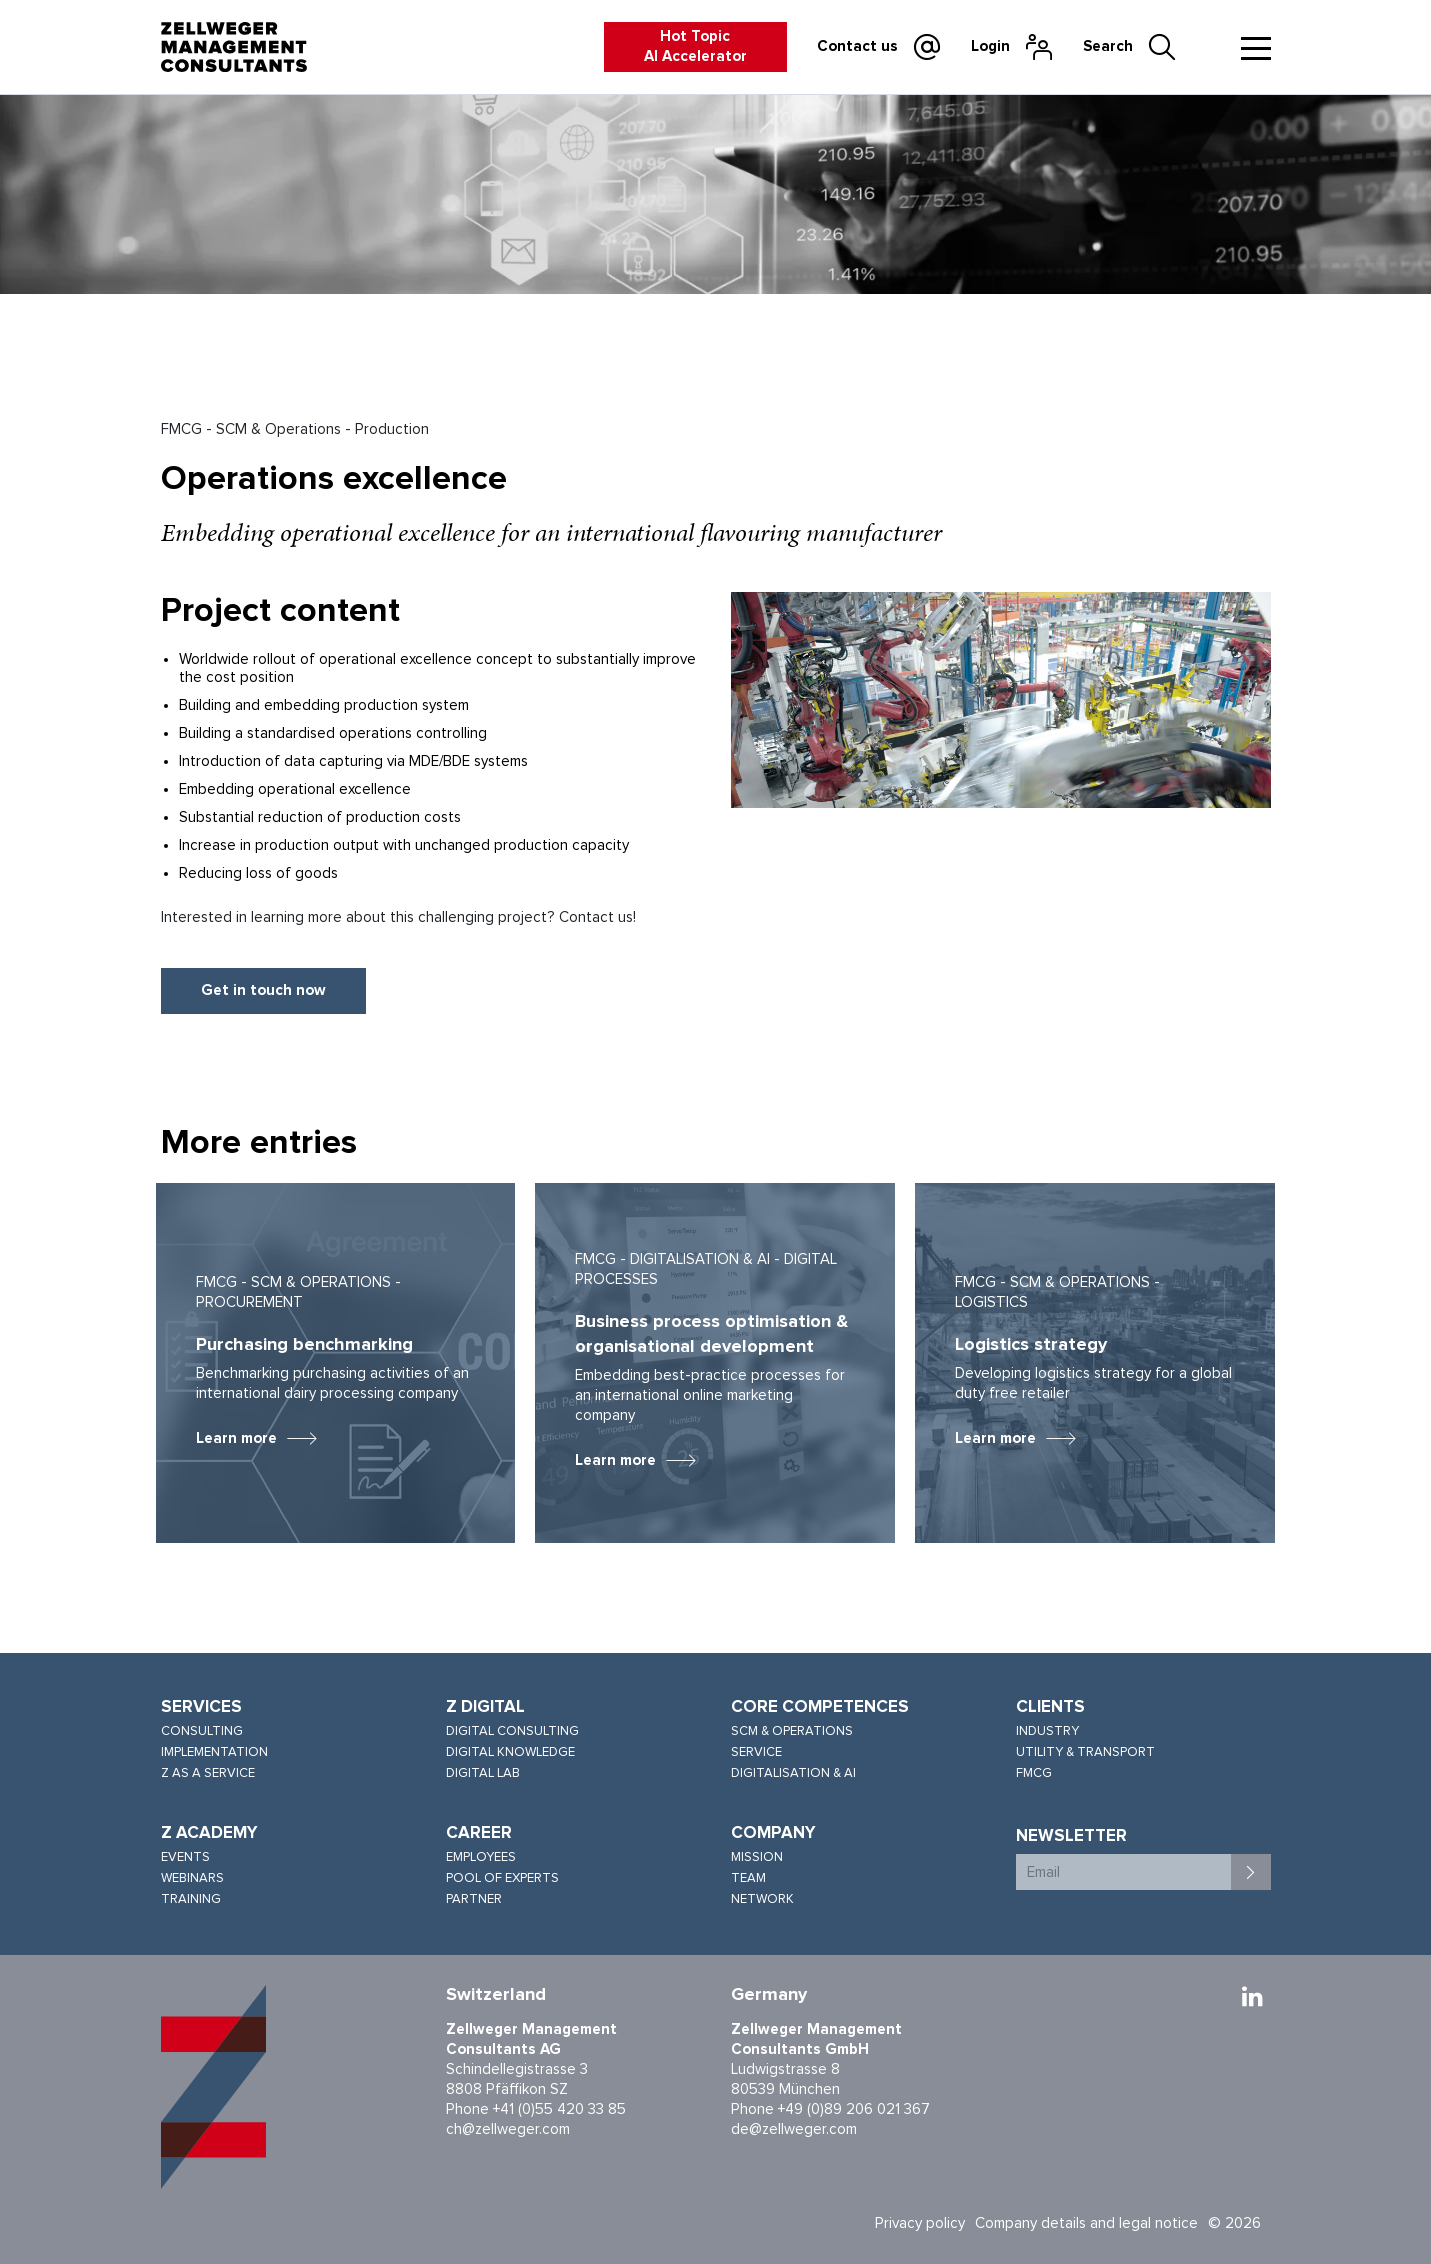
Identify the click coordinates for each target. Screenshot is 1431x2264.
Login (990, 46)
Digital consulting (512, 1731)
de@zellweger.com (794, 2129)
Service (756, 1752)
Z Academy (209, 1833)
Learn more (236, 1438)
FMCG (1034, 1773)
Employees (481, 1857)
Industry (1047, 1731)
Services (201, 1707)
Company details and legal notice (1086, 2223)
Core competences (820, 1707)
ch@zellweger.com (508, 2129)
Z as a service (208, 1773)
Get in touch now (263, 990)
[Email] (1124, 1872)
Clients (1050, 1707)
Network (762, 1899)
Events (185, 1857)
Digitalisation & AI (793, 1773)
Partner (474, 1899)
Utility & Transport (1085, 1752)
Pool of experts (502, 1878)
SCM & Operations (792, 1731)
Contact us (857, 46)
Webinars (192, 1878)
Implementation (214, 1752)
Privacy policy (920, 2223)
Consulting (202, 1731)
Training (191, 1899)
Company (773, 1833)
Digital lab (483, 1773)
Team (748, 1878)
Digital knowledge (510, 1752)
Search (1108, 46)
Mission (757, 1857)
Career (479, 1833)
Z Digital (485, 1707)
